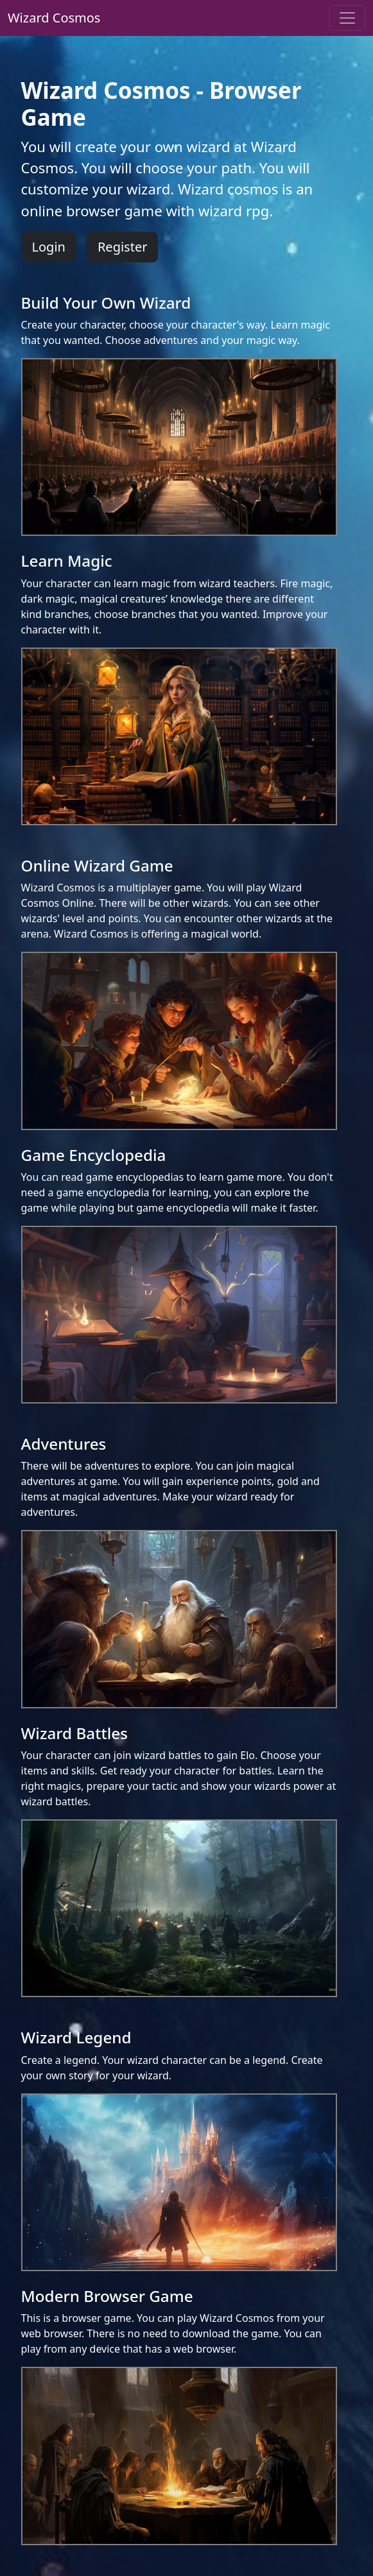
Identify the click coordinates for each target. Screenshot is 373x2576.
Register (123, 246)
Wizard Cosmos (54, 17)
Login (48, 246)
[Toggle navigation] (347, 18)
